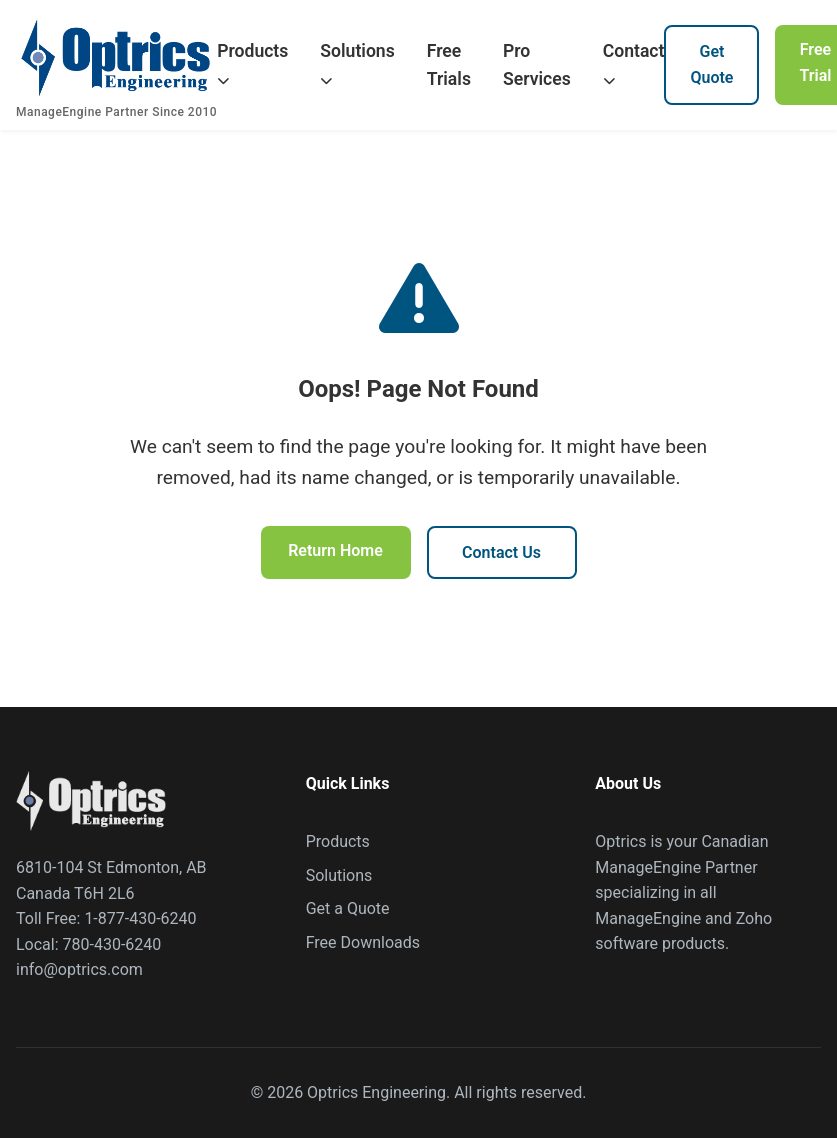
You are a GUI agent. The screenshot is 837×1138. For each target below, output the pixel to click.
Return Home (335, 550)
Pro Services (537, 65)
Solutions (357, 64)
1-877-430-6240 (140, 918)
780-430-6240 (112, 944)
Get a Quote (348, 908)
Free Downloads (363, 942)
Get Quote (711, 64)
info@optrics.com (79, 969)
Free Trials (449, 65)
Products (252, 64)
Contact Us (501, 552)
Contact (634, 64)
